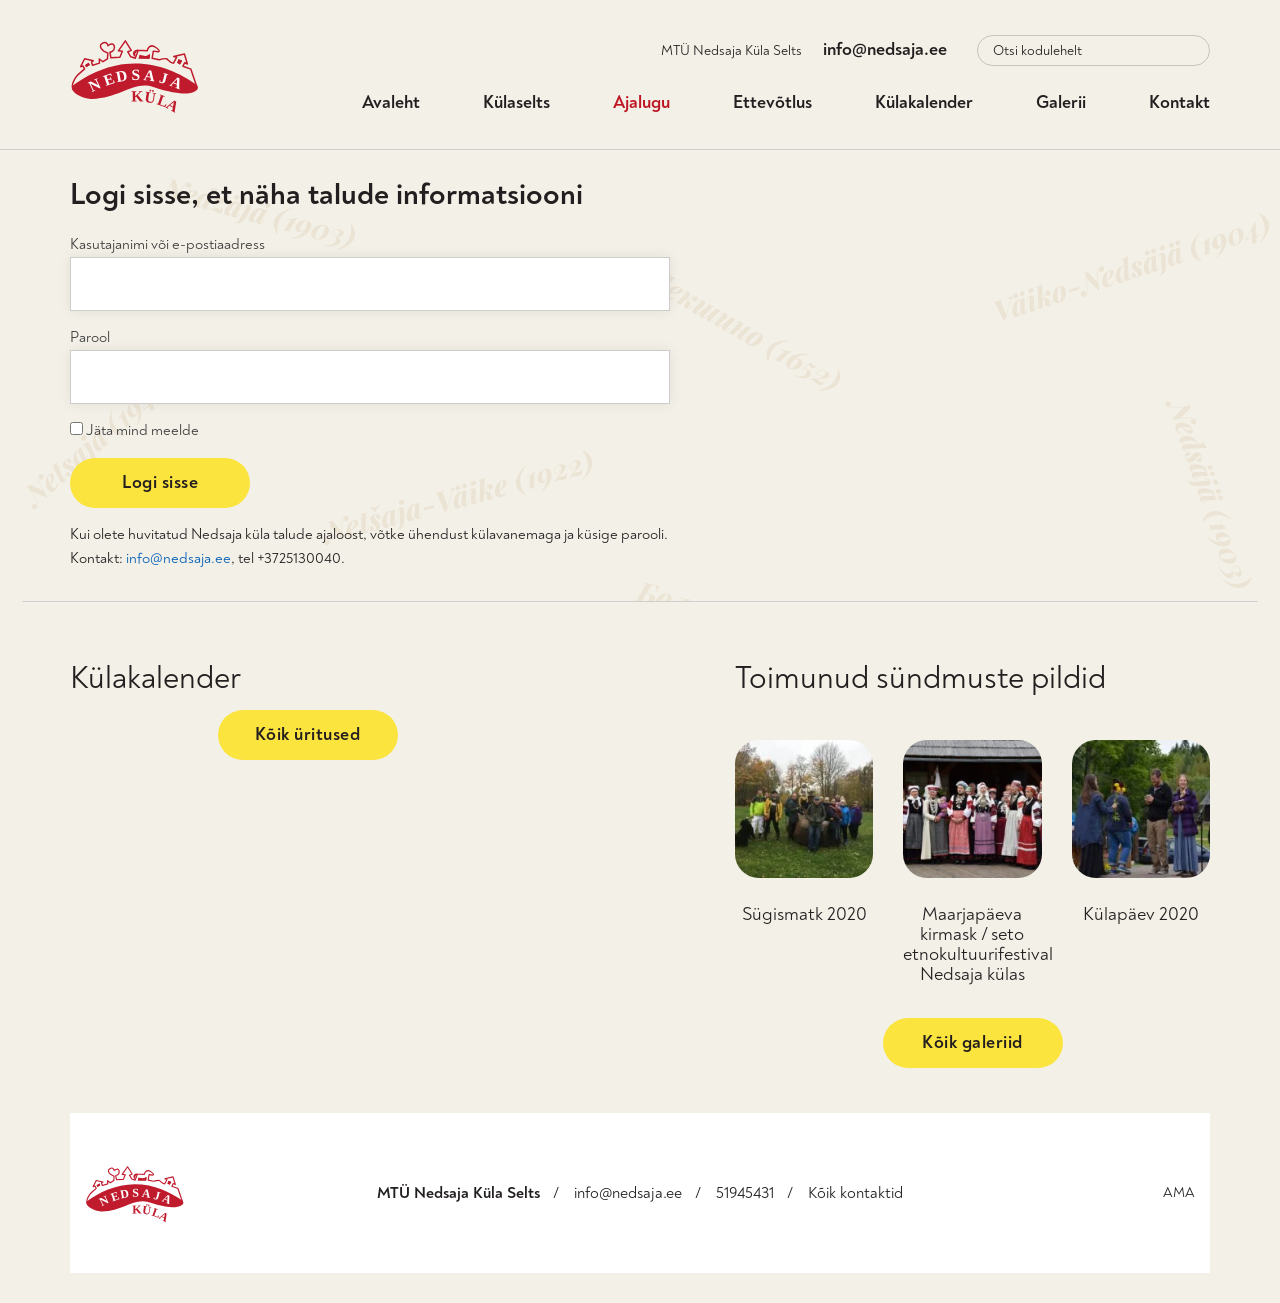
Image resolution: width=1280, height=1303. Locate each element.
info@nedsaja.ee (885, 49)
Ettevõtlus (772, 102)
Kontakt (1179, 102)
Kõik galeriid (972, 1042)
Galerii (1061, 102)
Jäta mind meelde (134, 430)
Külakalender (924, 102)
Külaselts (516, 102)
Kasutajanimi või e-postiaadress (167, 244)
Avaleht (391, 102)
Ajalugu (641, 102)
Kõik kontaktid (855, 1193)
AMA (1179, 1192)
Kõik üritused (308, 734)
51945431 (745, 1193)
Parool (90, 337)
